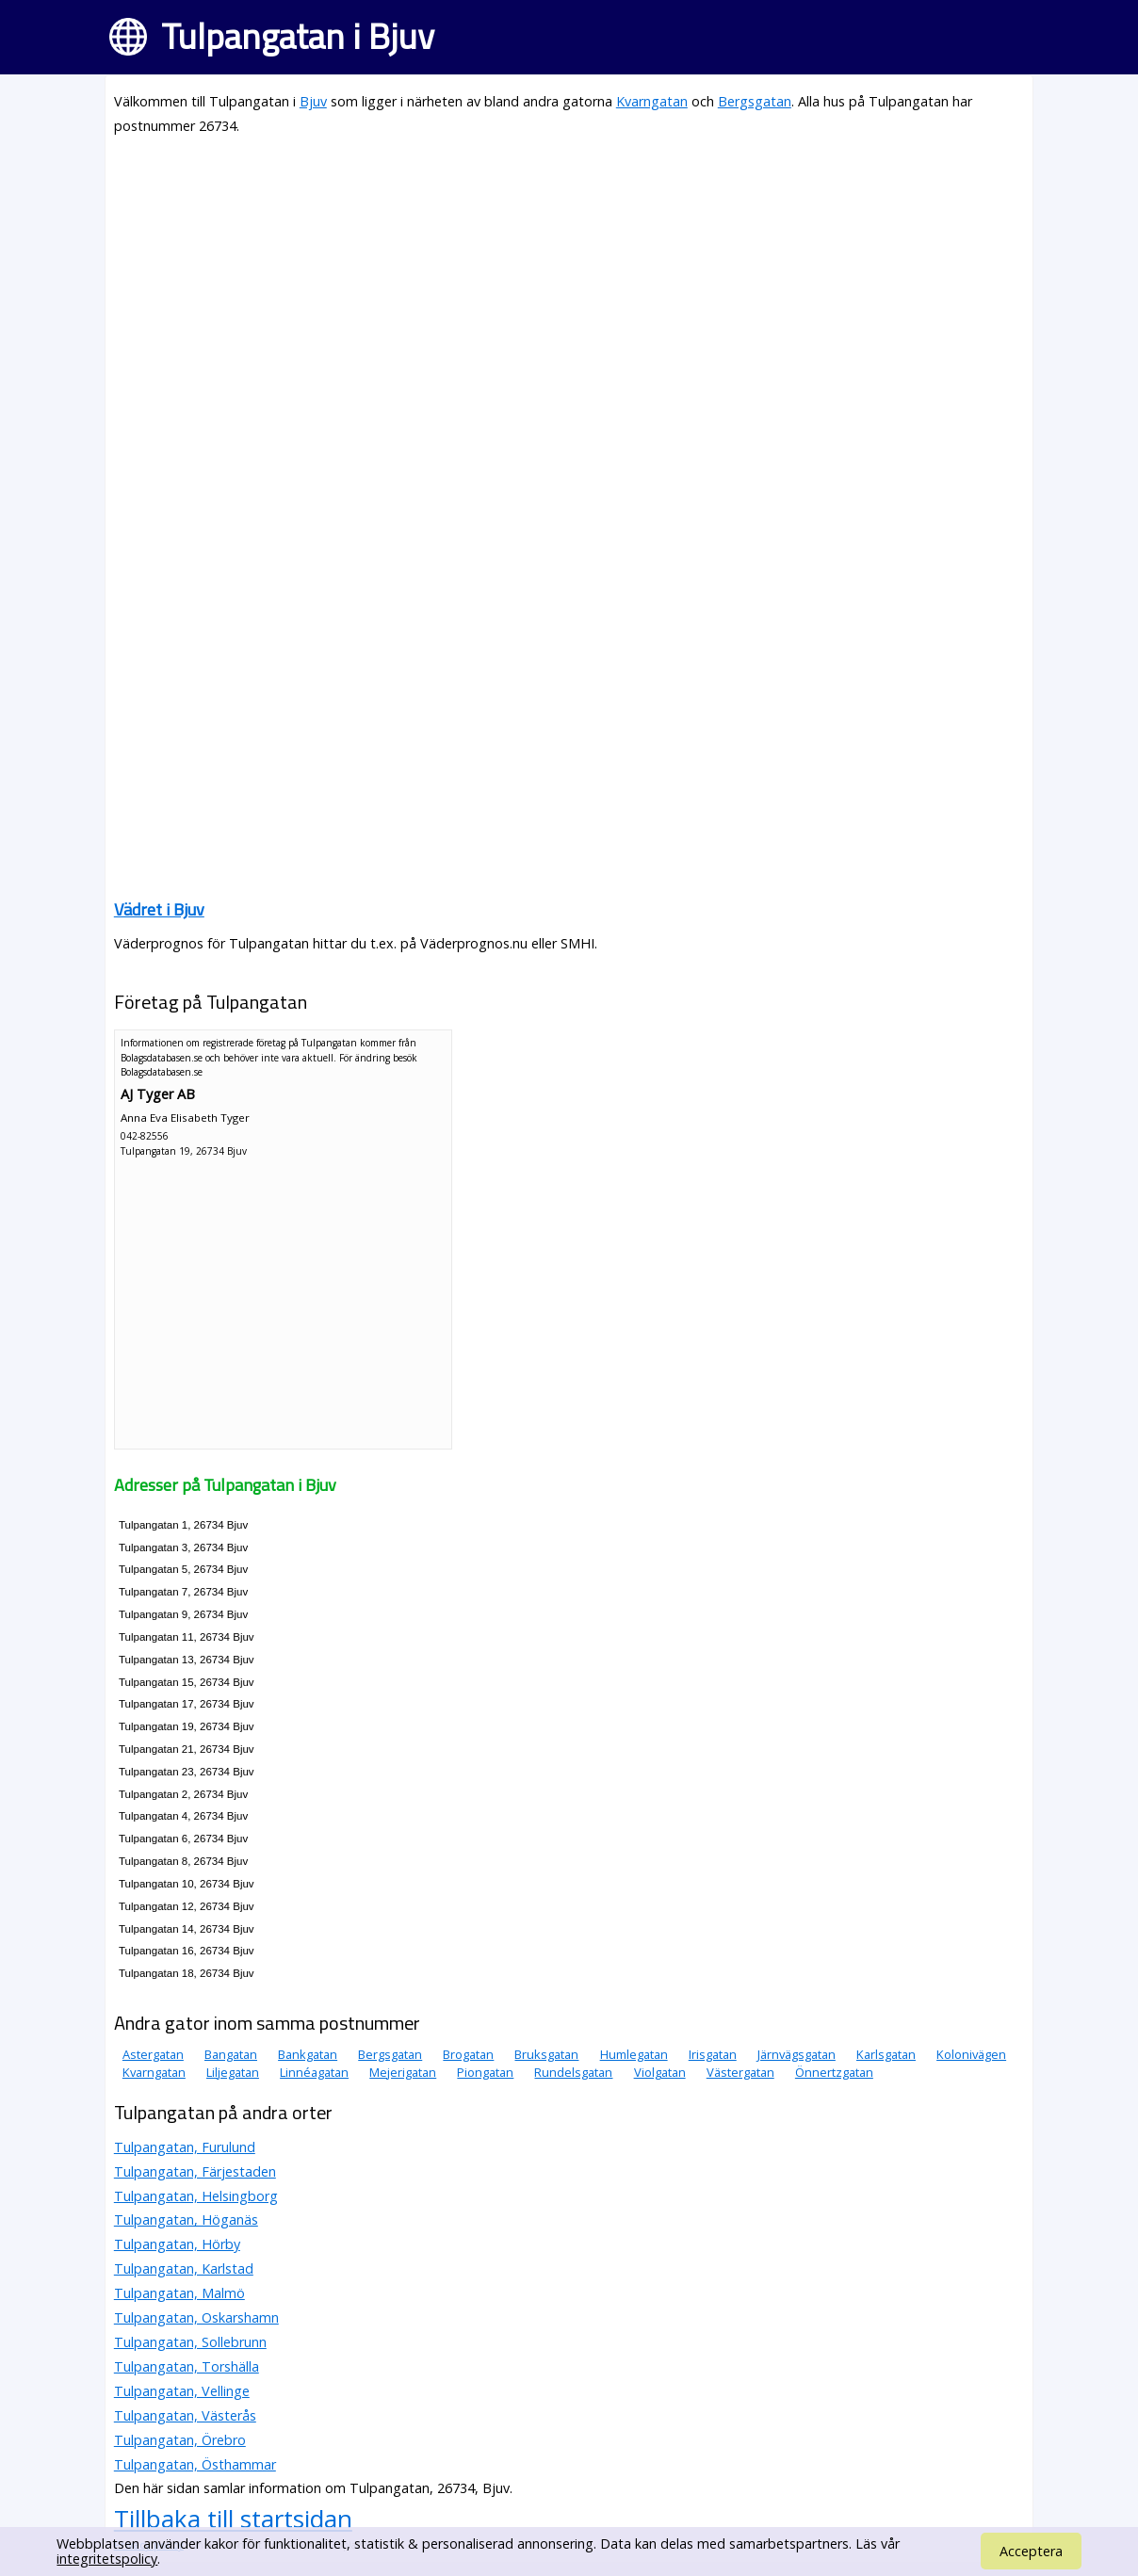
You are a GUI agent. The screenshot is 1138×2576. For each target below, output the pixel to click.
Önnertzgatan (834, 2072)
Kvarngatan (652, 101)
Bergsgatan (754, 101)
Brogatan (468, 2054)
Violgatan (660, 2072)
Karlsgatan (886, 2054)
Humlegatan (634, 2054)
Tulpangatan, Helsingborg (196, 2196)
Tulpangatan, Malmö (179, 2293)
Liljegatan (232, 2072)
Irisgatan (713, 2054)
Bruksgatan (546, 2054)
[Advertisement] (569, 284)
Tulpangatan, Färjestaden (195, 2171)
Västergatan (740, 2072)
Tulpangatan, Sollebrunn (190, 2342)
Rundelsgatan (573, 2072)
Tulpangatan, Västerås (185, 2415)
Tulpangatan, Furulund (184, 2147)
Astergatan (153, 2054)
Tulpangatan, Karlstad (183, 2268)
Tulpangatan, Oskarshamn (196, 2317)
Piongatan (485, 2072)
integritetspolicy (107, 2559)
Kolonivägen (971, 2054)
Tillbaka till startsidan (233, 2518)
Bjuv (313, 101)
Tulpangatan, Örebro (180, 2440)
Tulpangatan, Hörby (177, 2244)
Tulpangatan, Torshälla (186, 2366)
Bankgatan (307, 2054)
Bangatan (230, 2054)
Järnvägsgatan (796, 2054)
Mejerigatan (402, 2072)
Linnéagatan (314, 2072)
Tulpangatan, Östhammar (195, 2464)
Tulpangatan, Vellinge (182, 2391)
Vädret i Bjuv (159, 909)
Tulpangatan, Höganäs (186, 2219)
